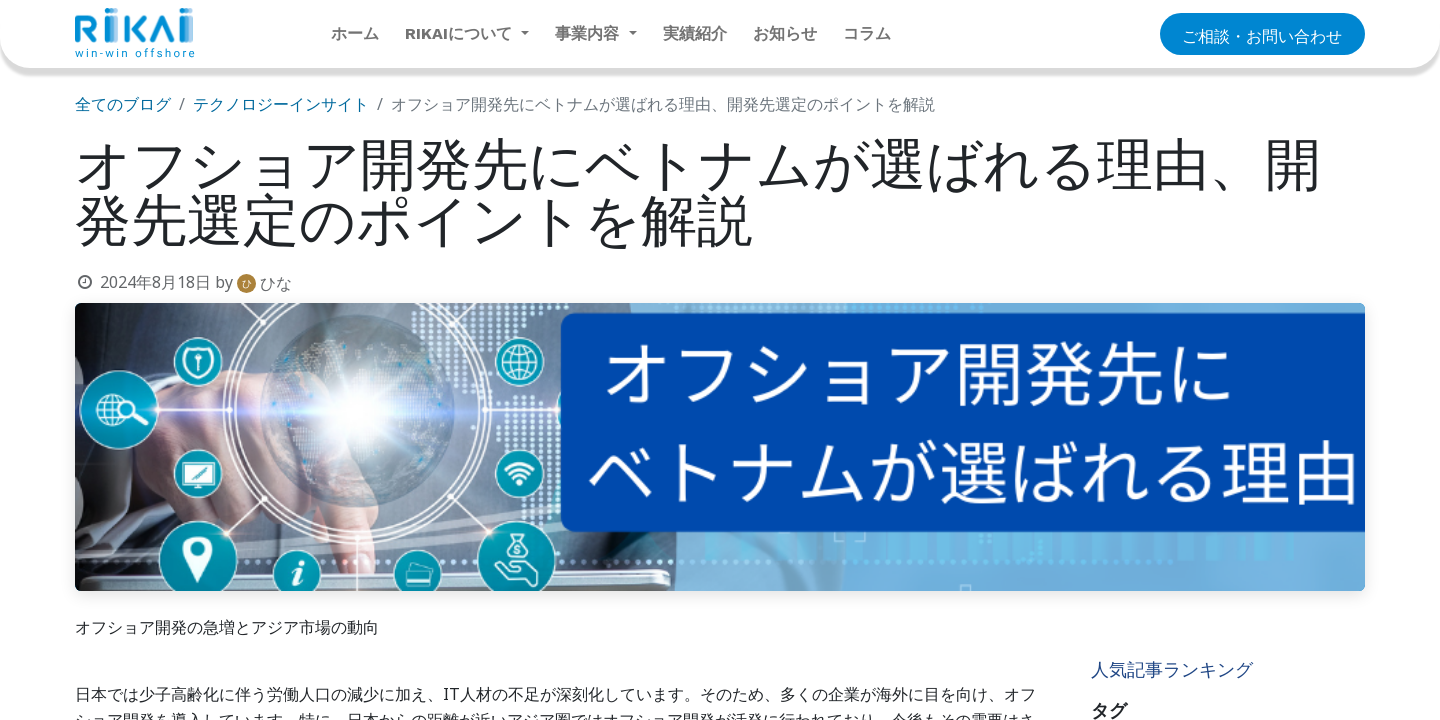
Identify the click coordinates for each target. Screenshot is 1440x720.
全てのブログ (123, 104)
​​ (1262, 35)
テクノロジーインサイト (281, 104)
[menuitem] (355, 34)
